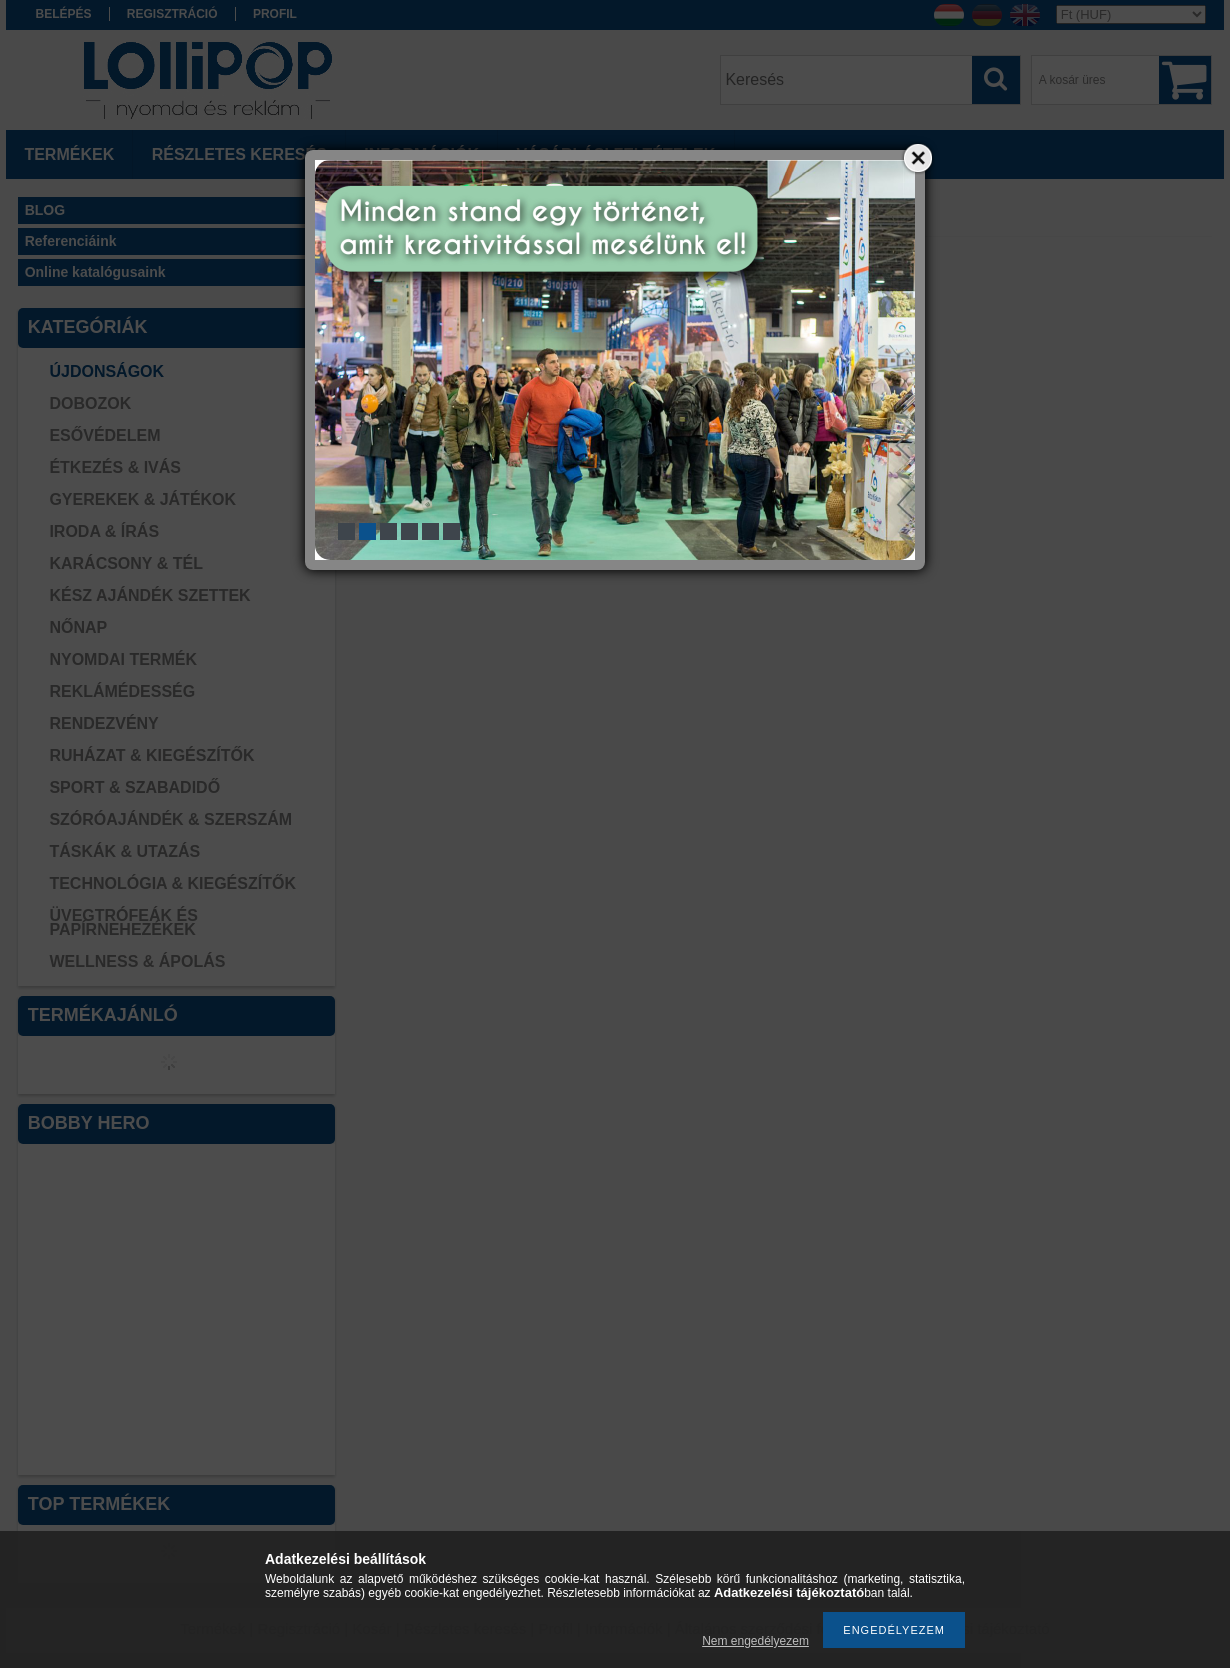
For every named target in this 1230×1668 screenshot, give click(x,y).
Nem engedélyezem (755, 1641)
